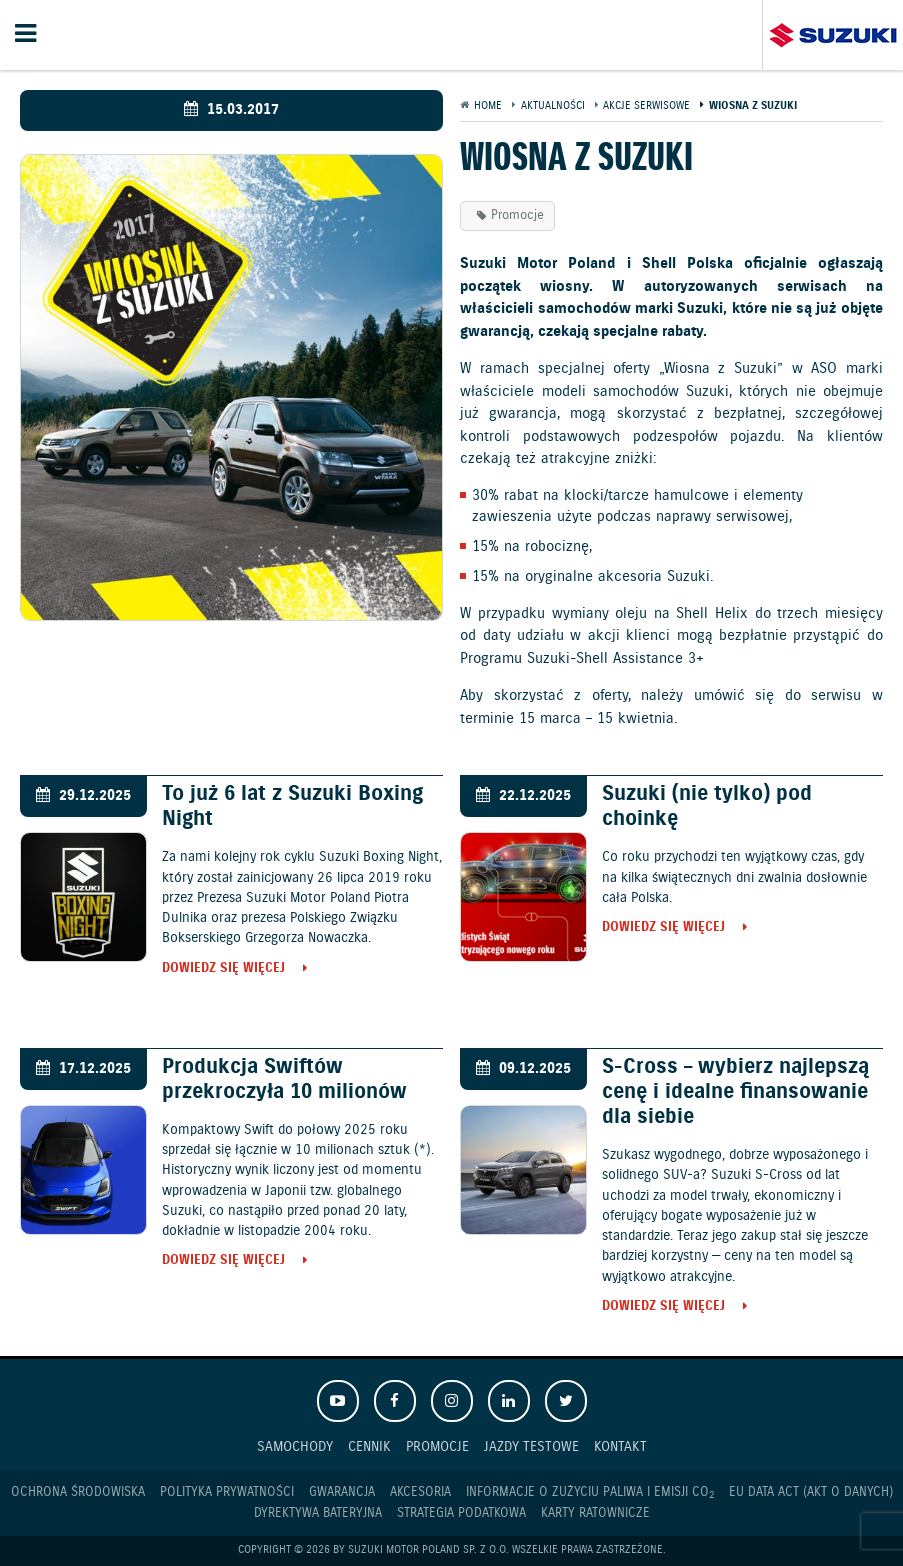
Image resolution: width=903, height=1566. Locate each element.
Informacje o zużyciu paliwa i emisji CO (590, 1493)
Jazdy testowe (531, 1446)
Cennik (369, 1446)
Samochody (295, 1446)
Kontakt (620, 1446)
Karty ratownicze (595, 1513)
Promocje (517, 215)
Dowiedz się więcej (223, 969)
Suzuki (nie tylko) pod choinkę (707, 806)
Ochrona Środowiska (78, 1492)
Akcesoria (420, 1492)
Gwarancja (342, 1492)
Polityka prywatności (227, 1492)
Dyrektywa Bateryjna (318, 1513)
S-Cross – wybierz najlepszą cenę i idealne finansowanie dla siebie (735, 1092)
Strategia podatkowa (461, 1513)
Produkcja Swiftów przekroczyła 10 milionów (284, 1079)
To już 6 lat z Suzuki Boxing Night (292, 806)
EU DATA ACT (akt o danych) (811, 1492)
